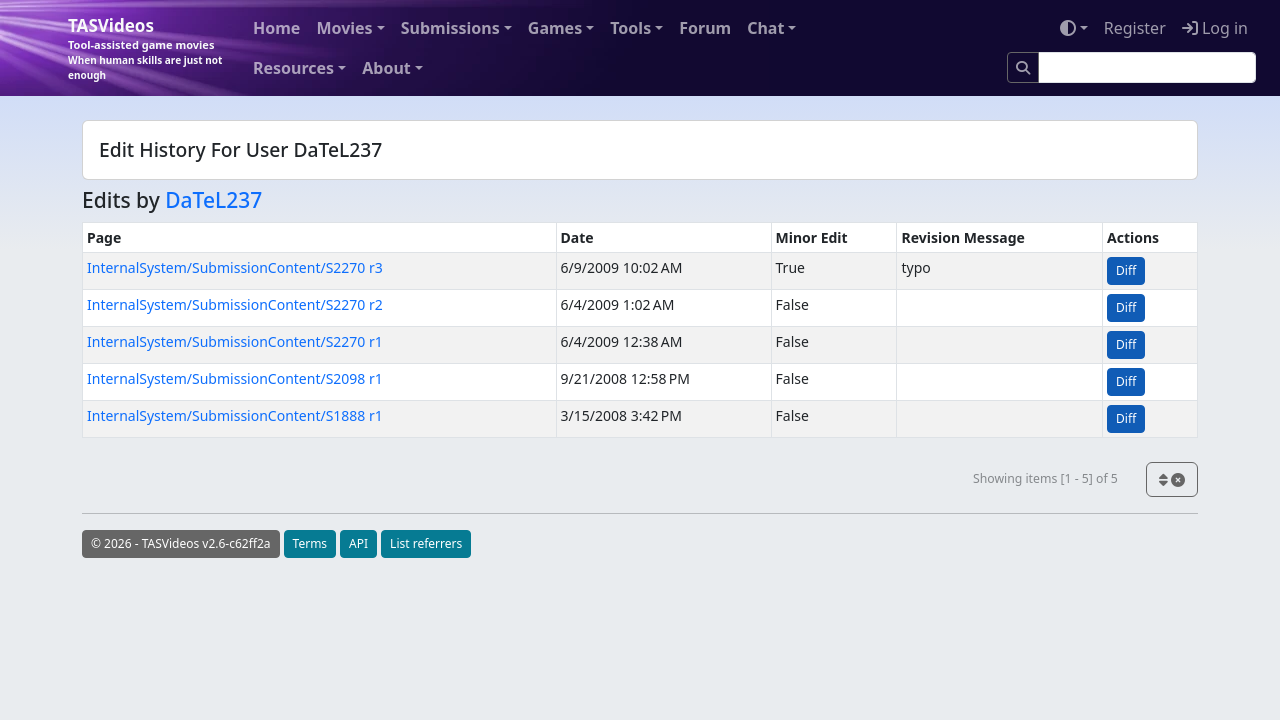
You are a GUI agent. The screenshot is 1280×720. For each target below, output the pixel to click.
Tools (630, 28)
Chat (765, 28)
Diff (1126, 270)
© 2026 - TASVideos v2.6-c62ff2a (181, 543)
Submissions (450, 28)
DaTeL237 (213, 200)
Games (555, 28)
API (358, 543)
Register (1135, 28)
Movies (344, 28)
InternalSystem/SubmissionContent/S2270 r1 (235, 341)
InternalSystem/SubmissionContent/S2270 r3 (235, 267)
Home (276, 28)
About (386, 68)
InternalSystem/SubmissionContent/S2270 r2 (235, 304)
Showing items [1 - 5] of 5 (1045, 478)
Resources (293, 68)
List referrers (426, 543)
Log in (1215, 28)
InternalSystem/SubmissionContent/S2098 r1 (235, 378)
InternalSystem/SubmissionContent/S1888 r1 (235, 415)
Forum (705, 28)
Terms (310, 543)
